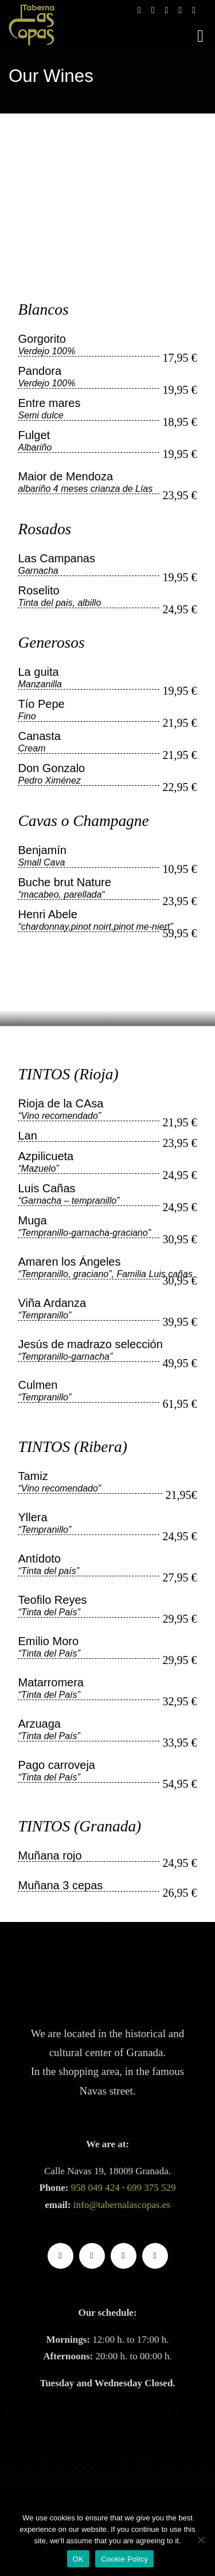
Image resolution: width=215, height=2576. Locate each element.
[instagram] (92, 2256)
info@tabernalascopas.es (121, 2204)
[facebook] (60, 2256)
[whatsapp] (155, 2256)
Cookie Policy (124, 2559)
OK (78, 2559)
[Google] (123, 2256)
